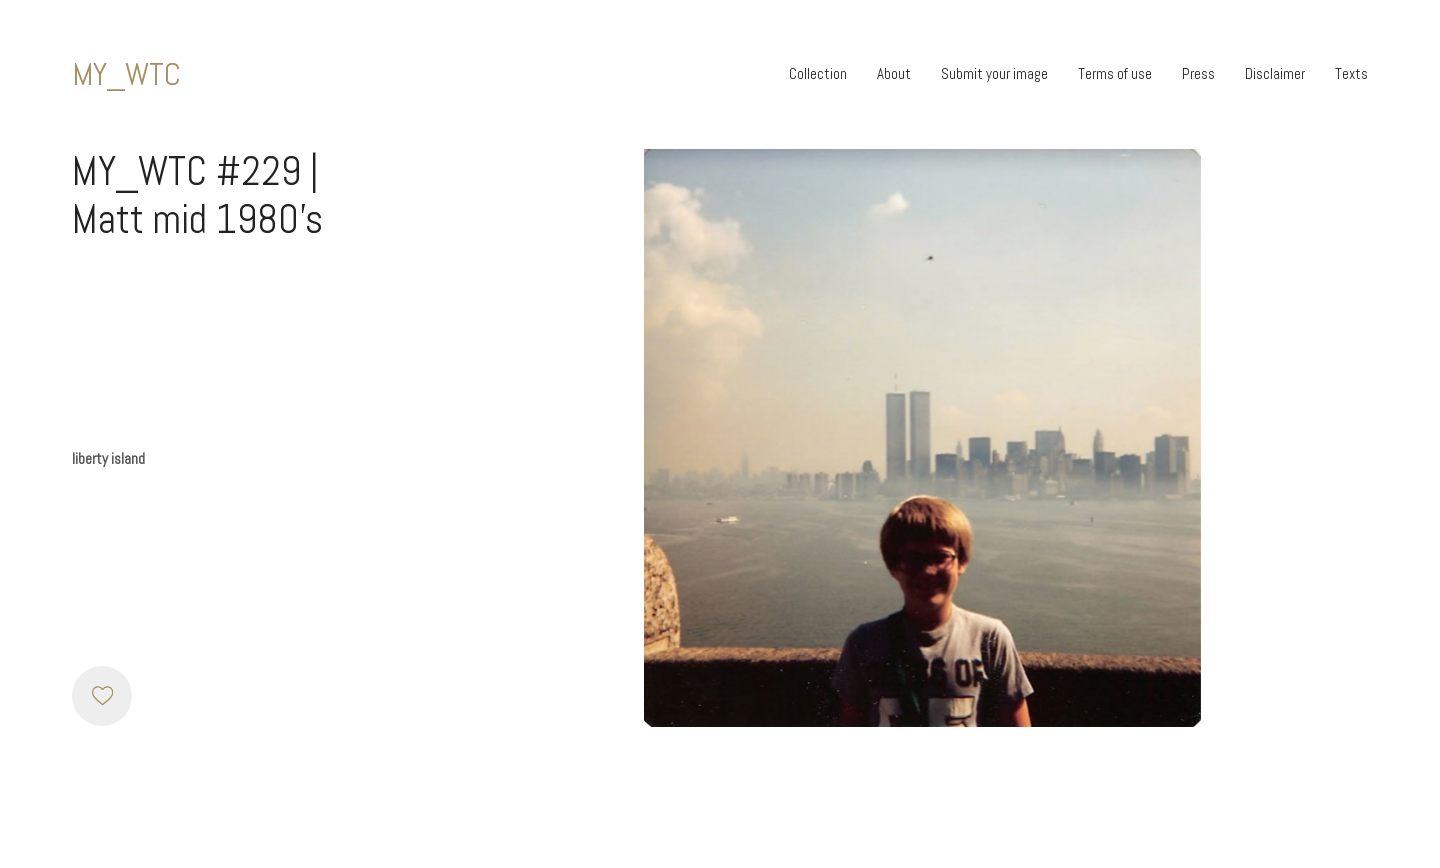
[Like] (102, 696)
